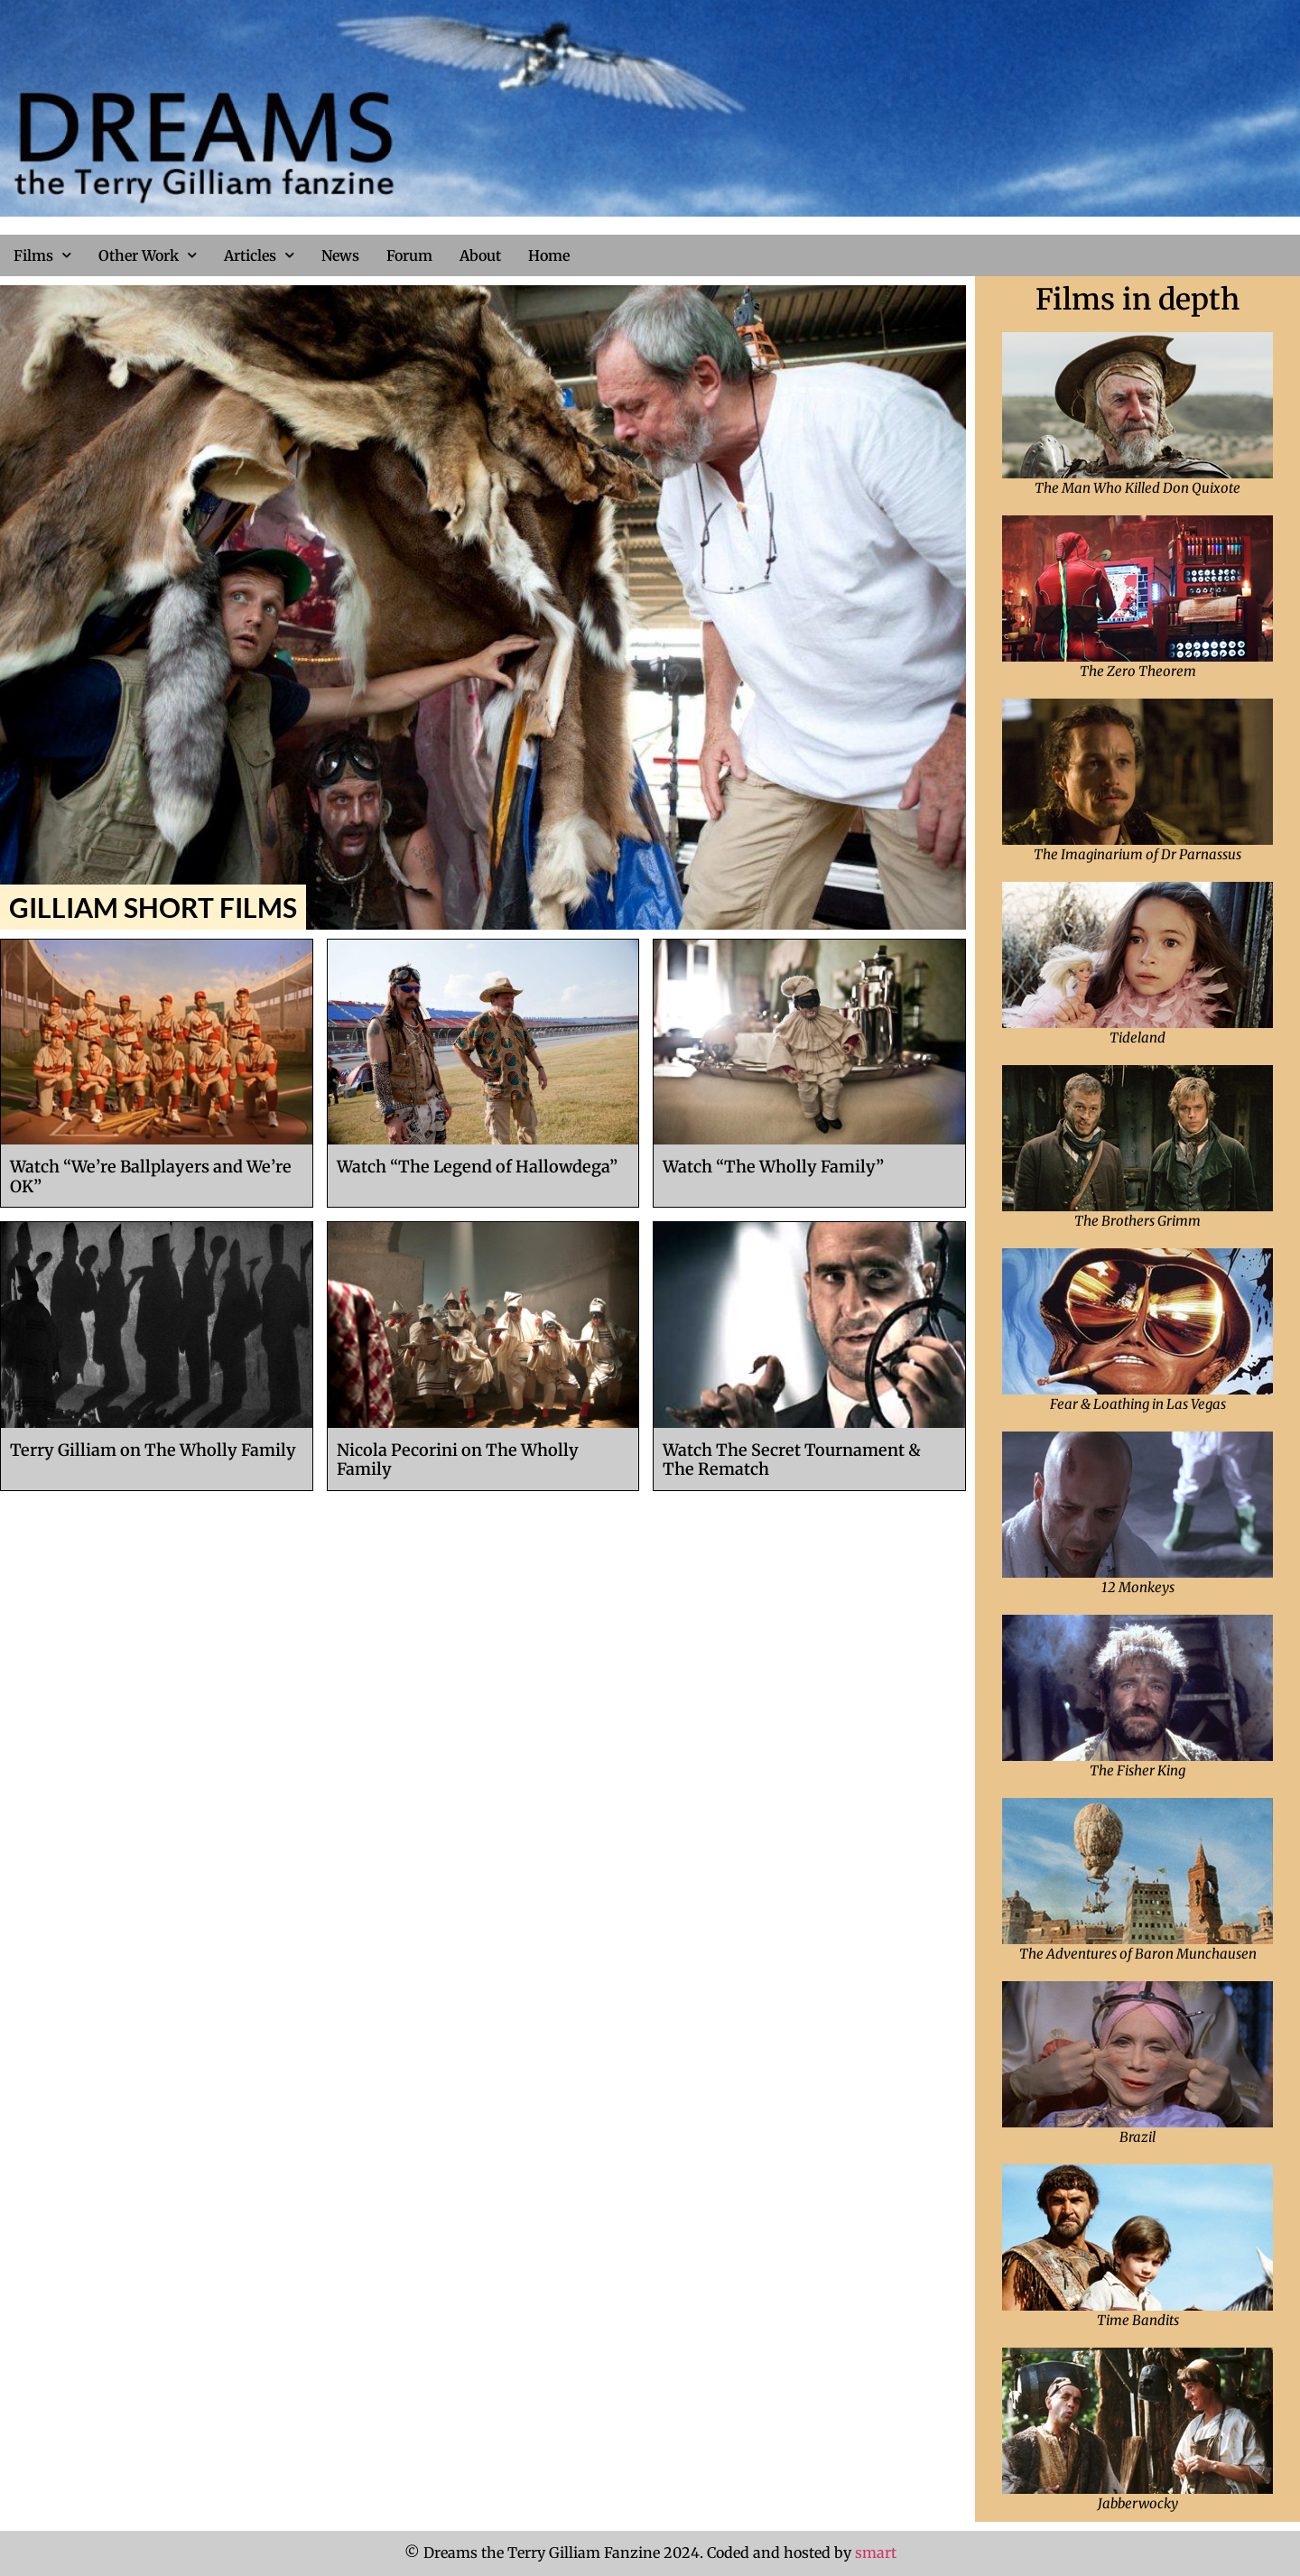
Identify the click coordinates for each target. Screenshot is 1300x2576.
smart (875, 2553)
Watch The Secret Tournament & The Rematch (792, 1460)
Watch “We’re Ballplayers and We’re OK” (151, 1176)
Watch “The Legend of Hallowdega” (477, 1166)
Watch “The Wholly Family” (773, 1166)
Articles (259, 255)
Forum (409, 255)
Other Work (147, 255)
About (480, 255)
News (340, 255)
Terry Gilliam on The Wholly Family (153, 1450)
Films (42, 255)
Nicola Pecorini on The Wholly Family (458, 1460)
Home (549, 255)
